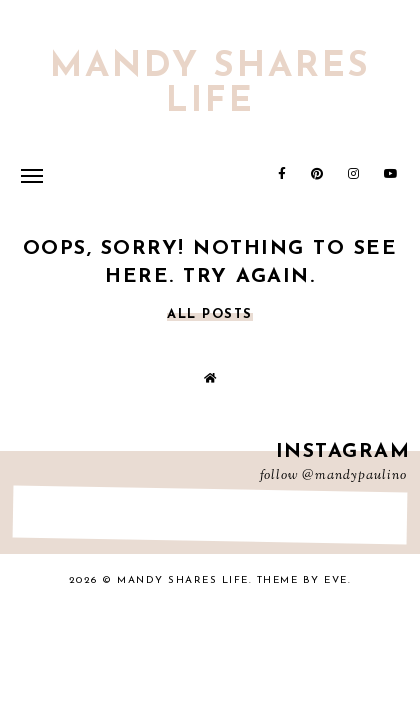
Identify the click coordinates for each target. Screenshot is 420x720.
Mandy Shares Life (210, 85)
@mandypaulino (354, 476)
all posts (210, 314)
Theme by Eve (302, 580)
